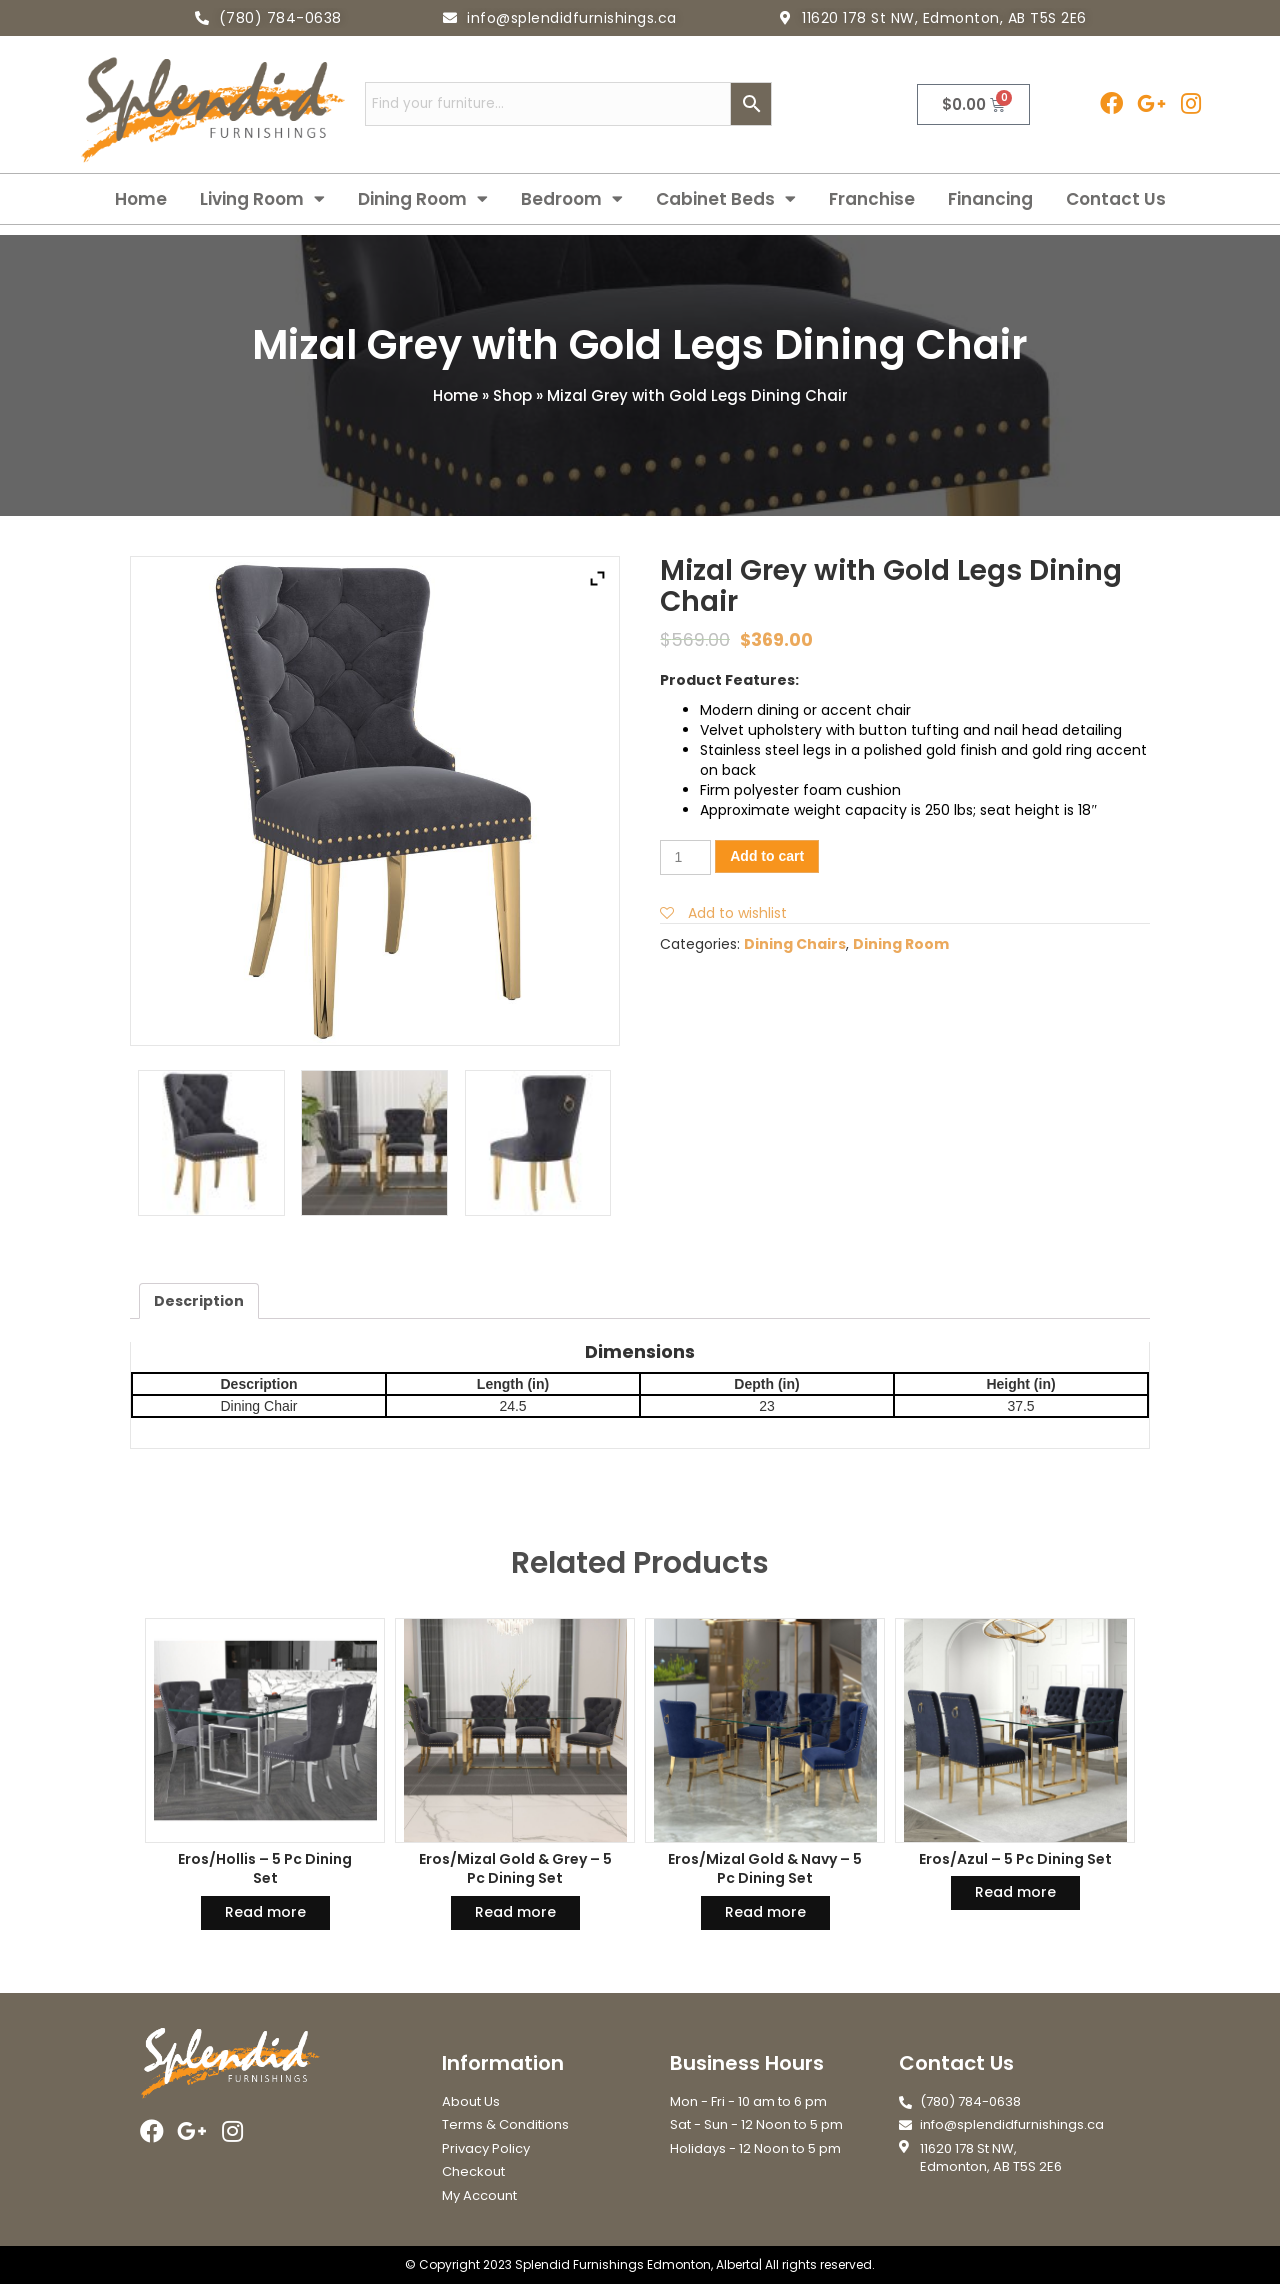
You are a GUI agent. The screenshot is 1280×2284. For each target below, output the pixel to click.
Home (141, 199)
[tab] (199, 1301)
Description (199, 1301)
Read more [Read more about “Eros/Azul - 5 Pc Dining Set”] (1015, 1892)
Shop (512, 395)
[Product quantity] (685, 857)
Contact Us (1116, 199)
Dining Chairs (795, 944)
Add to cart (767, 856)
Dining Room (423, 199)
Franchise (872, 199)
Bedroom (572, 199)
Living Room (262, 199)
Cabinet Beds (726, 199)
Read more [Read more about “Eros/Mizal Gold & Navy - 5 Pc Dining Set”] (765, 1912)
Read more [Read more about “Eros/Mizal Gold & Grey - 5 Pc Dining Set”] (515, 1912)
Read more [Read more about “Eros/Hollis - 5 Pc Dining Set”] (265, 1912)
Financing (990, 199)
